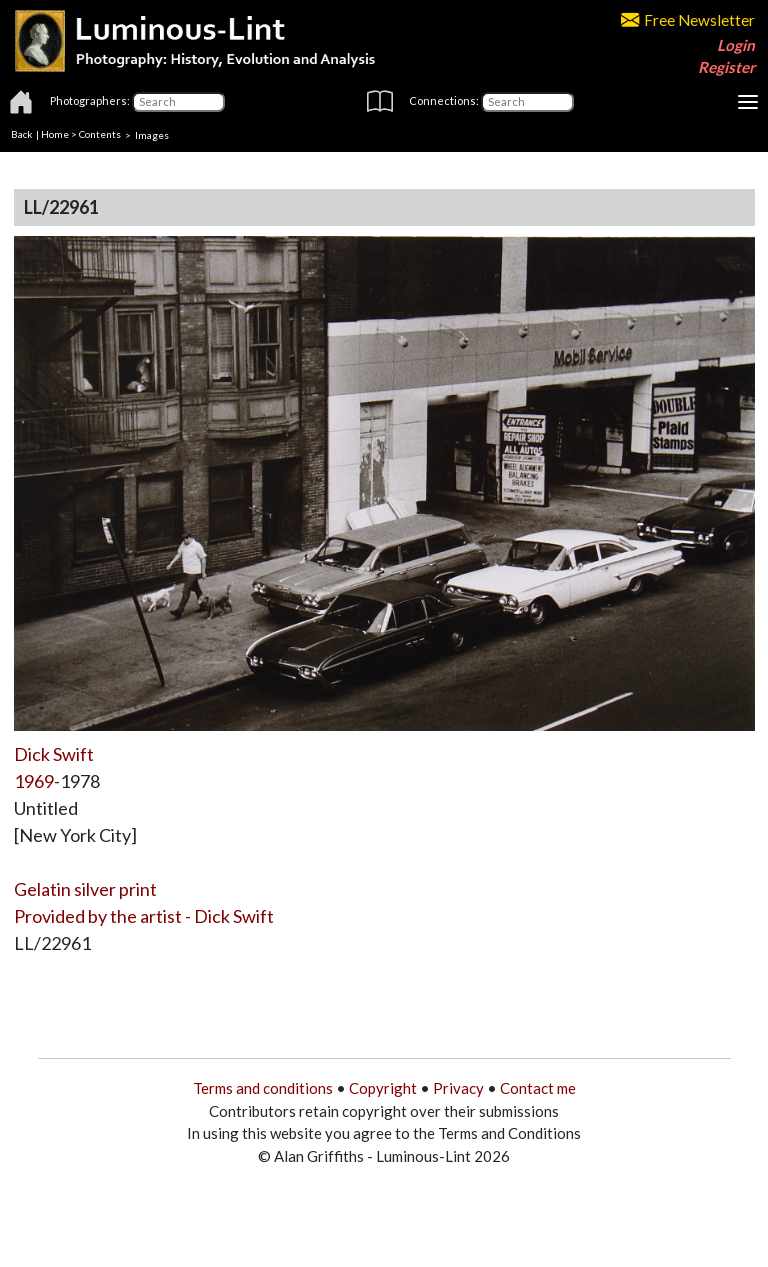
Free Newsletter (688, 20)
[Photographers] (178, 102)
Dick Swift (54, 754)
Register (726, 67)
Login (736, 45)
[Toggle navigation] (748, 102)
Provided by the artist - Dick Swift (144, 916)
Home (55, 134)
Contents (100, 134)
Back (22, 134)
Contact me (538, 1088)
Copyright (383, 1088)
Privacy (458, 1088)
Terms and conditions (263, 1088)
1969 (34, 781)
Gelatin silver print (85, 889)
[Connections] (527, 102)
